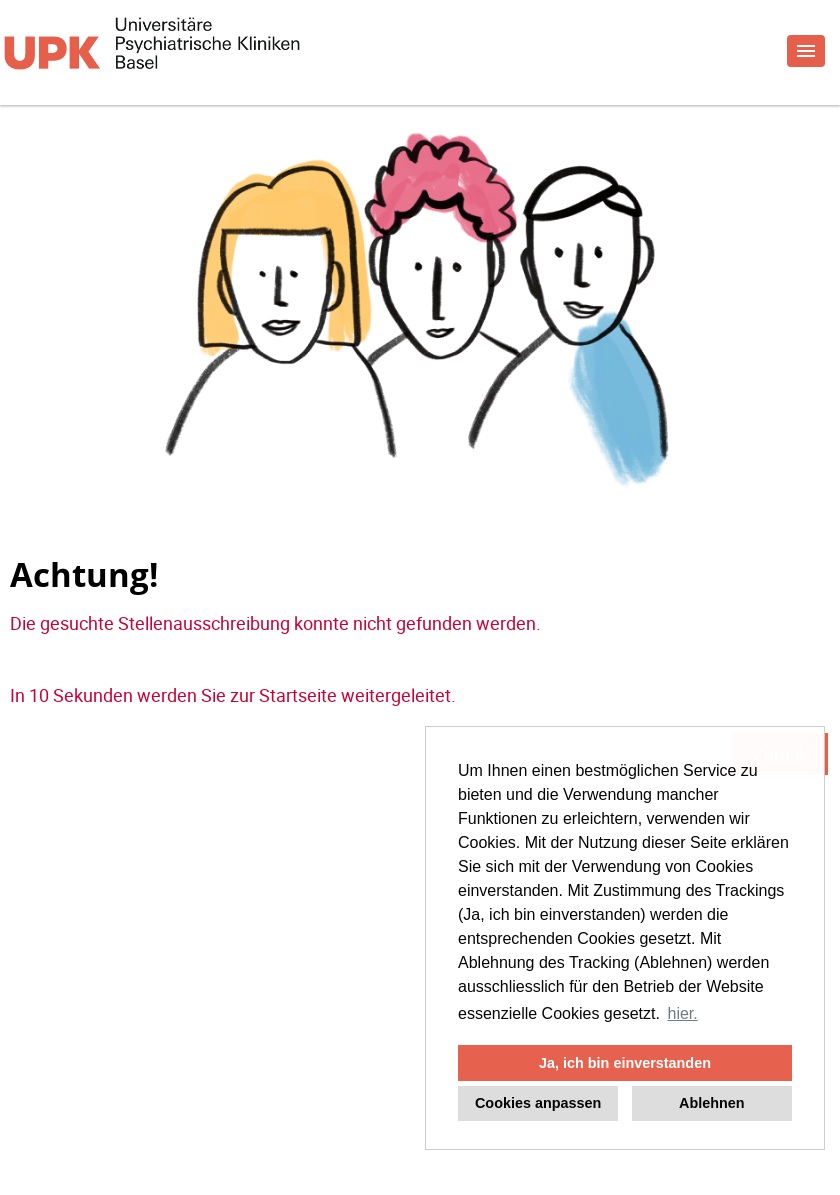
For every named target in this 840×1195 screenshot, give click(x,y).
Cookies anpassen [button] (538, 1103)
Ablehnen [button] (712, 1103)
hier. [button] (683, 1013)
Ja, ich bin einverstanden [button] (625, 1063)
